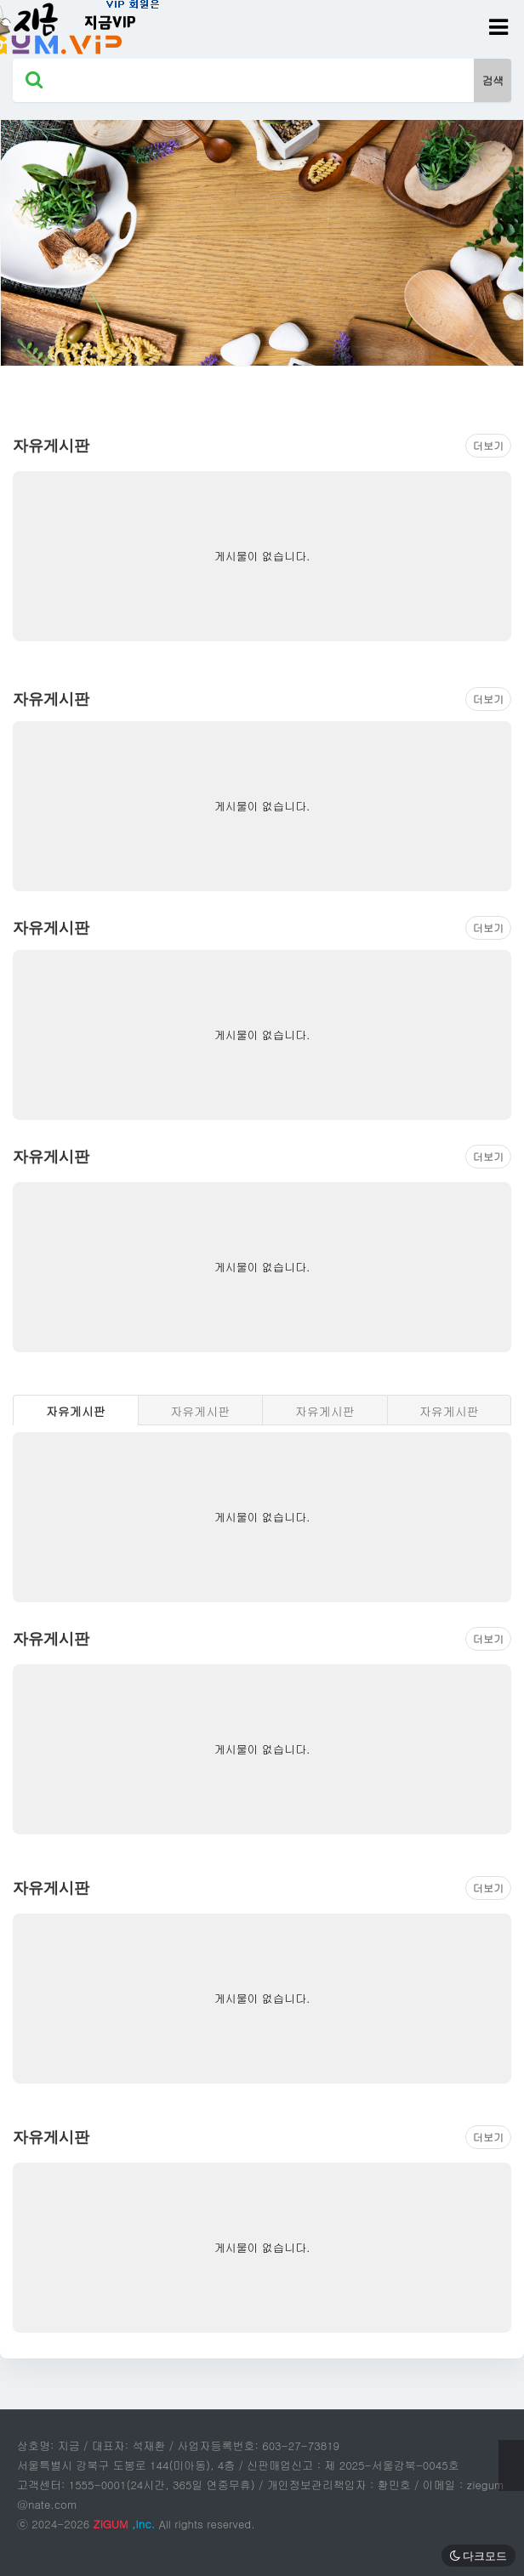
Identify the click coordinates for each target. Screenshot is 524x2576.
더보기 (488, 445)
